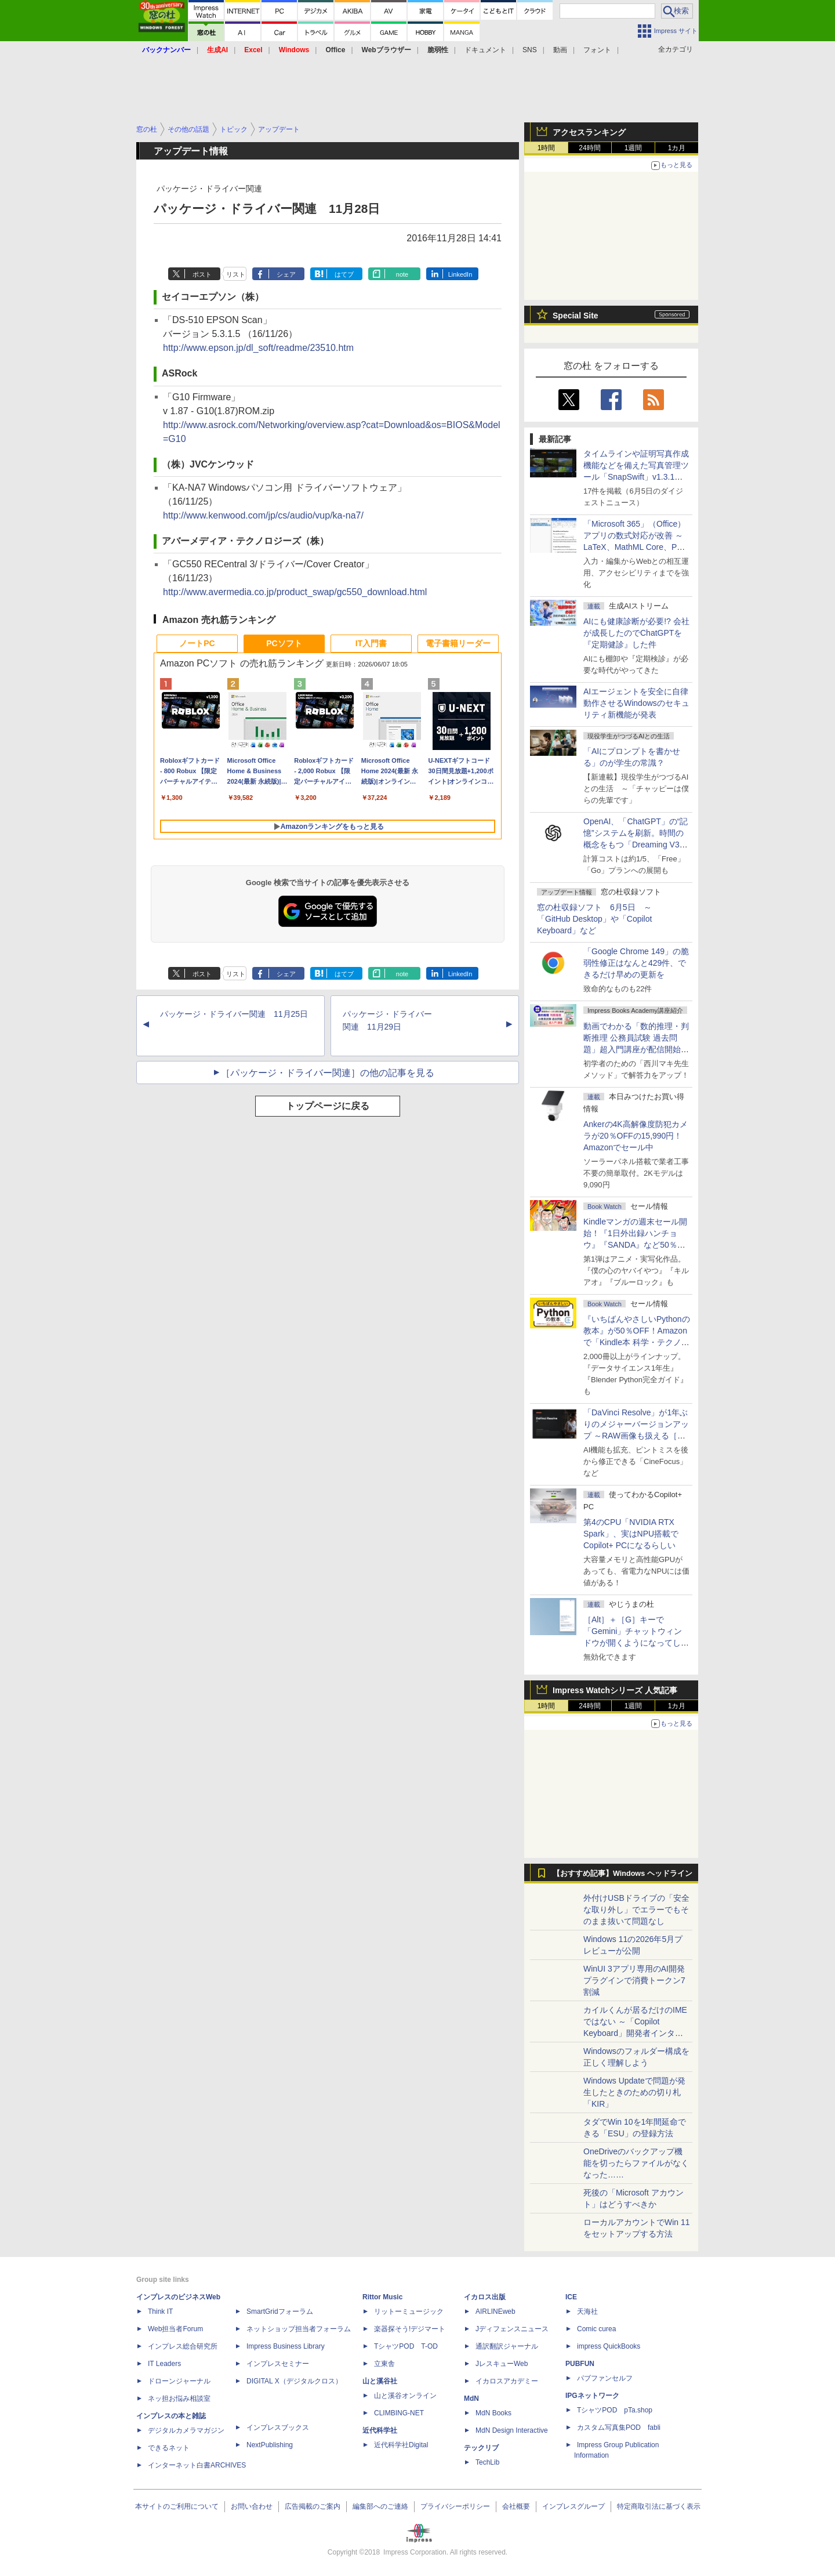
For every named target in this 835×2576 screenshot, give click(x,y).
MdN (471, 2398)
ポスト (202, 274)
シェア (286, 274)
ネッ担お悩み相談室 (179, 2398)
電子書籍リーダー (458, 643)
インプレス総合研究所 (182, 2346)
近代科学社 (379, 2430)
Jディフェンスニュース (512, 2329)
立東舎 (384, 2364)
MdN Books (493, 2413)
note (402, 274)
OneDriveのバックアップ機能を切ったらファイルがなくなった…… (636, 2163)
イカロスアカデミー (506, 2381)
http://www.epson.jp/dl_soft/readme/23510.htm (258, 348)
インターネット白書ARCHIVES (197, 2465)
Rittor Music (382, 2297)
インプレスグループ (573, 2506)
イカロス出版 (485, 2297)
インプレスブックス (277, 2427)
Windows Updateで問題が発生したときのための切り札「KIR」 (634, 2092)
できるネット (169, 2448)
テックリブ (481, 2448)
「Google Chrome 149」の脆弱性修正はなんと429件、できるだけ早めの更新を (636, 963)
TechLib (487, 2462)
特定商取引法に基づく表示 (658, 2506)
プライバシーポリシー (455, 2506)
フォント (597, 50)
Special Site (575, 315)
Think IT (160, 2311)
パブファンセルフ (605, 2378)
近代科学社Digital (401, 2445)
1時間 (547, 148)
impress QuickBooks (608, 2346)
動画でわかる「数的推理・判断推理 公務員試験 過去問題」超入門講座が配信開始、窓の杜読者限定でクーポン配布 (636, 1049)
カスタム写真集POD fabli (618, 2427)
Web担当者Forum (175, 2329)
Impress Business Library (285, 2346)
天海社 (587, 2311)
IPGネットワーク (592, 2396)
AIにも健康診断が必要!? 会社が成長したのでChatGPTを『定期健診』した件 (636, 633)
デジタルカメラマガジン (186, 2430)
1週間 (633, 148)
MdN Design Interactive (511, 2430)
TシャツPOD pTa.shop (614, 2410)
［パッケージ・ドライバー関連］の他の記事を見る (327, 1073)
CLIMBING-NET (399, 2413)
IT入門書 (371, 643)
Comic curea (596, 2329)
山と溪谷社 (379, 2381)
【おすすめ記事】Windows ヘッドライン (622, 1873)
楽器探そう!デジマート (409, 2329)
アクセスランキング (589, 132)
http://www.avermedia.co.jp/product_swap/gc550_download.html (295, 592)
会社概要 (516, 2506)
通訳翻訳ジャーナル (506, 2346)
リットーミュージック (409, 2311)
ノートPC (197, 643)
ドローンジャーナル (179, 2381)
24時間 (589, 148)
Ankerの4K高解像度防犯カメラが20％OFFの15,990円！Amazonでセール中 (635, 1135)
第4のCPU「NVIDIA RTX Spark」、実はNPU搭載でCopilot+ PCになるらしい (630, 1533)
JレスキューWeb (501, 2364)
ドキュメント (485, 50)
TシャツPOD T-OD (406, 2346)
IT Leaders (164, 2364)
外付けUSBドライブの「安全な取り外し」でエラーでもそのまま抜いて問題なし (636, 1909)
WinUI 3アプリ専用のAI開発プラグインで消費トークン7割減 (634, 1980)
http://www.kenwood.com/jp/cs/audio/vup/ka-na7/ (263, 515)
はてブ (344, 274)
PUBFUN (579, 2364)
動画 (560, 50)
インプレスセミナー (277, 2364)
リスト (235, 274)
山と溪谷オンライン (405, 2396)
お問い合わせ (252, 2506)
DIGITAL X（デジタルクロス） (294, 2381)
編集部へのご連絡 (380, 2506)
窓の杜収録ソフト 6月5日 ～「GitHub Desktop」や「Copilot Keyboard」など (594, 919)
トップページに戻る (327, 1106)
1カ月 (677, 148)
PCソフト (284, 643)
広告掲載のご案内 (312, 2506)
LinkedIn (460, 274)
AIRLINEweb (495, 2311)
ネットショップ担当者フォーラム (298, 2329)
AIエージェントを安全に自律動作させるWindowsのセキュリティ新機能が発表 (636, 703)
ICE (571, 2297)
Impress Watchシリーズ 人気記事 (615, 1690)
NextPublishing (269, 2445)
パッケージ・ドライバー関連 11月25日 (234, 1014)
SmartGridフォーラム (279, 2311)
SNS (529, 50)
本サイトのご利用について (177, 2506)
